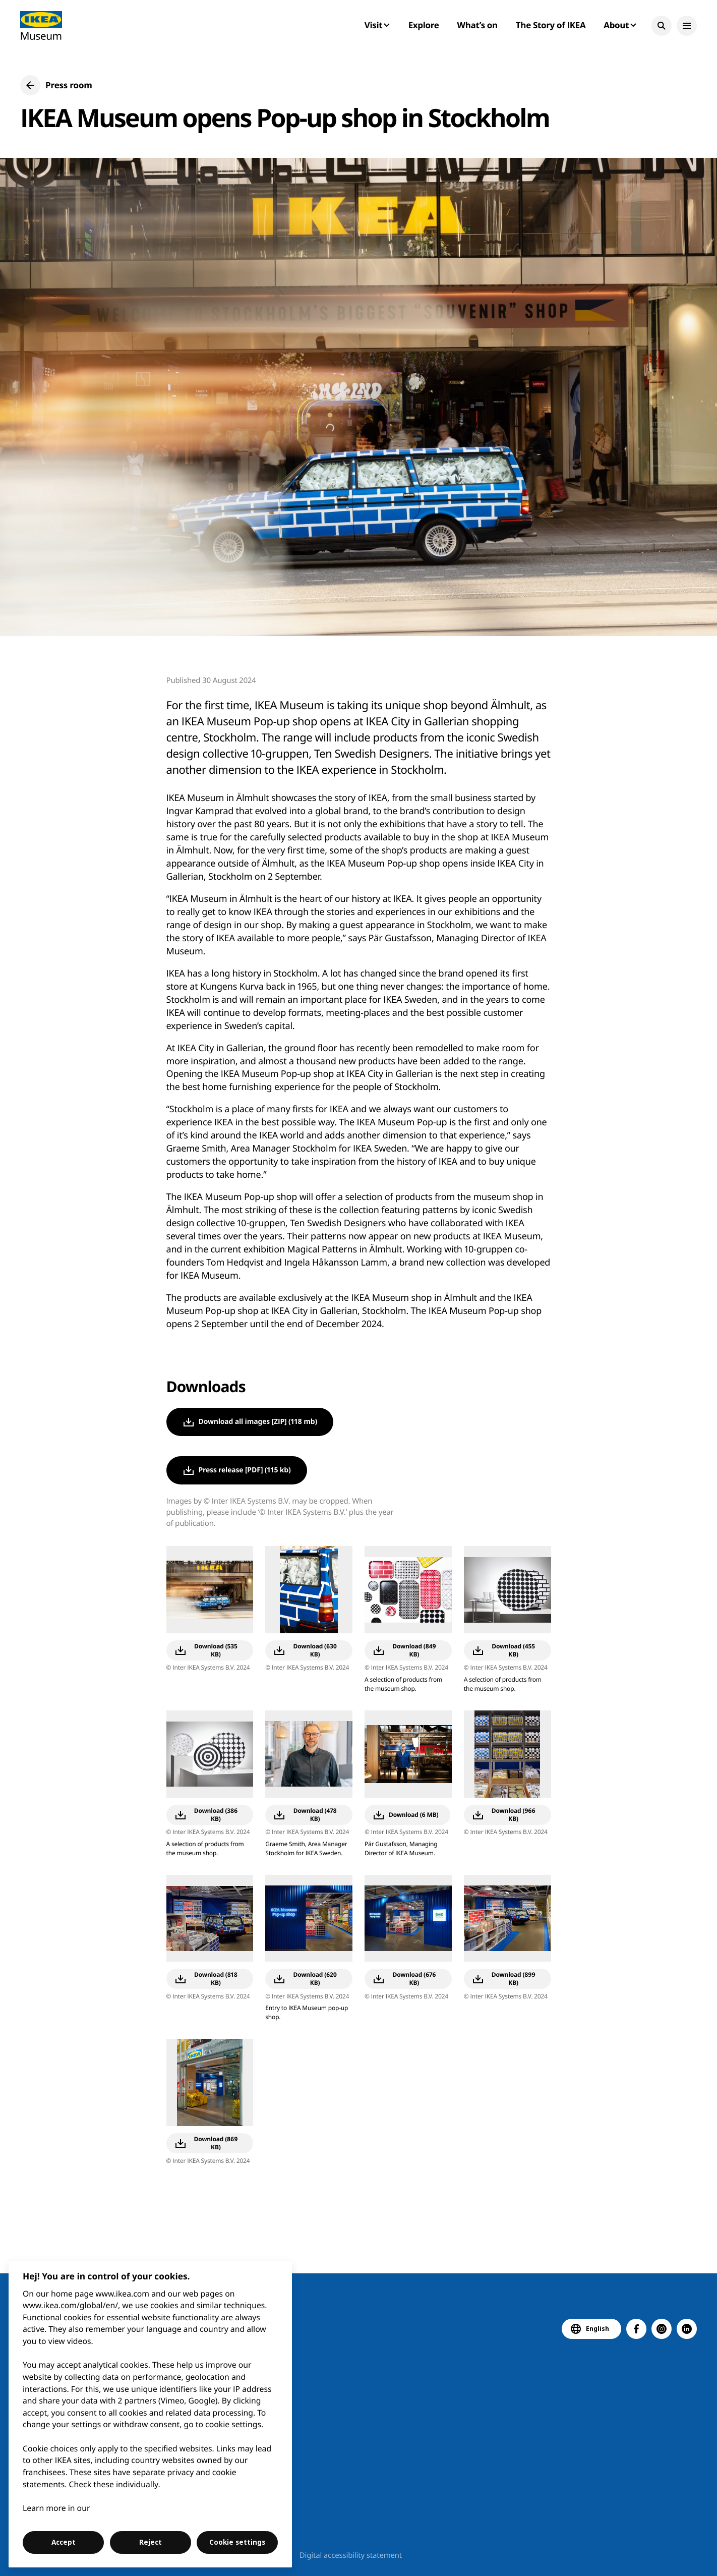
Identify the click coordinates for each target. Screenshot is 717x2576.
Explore (423, 25)
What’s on (477, 25)
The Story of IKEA (550, 25)
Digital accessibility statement (351, 2555)
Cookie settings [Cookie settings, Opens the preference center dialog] (237, 2542)
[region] (150, 2414)
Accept (63, 2542)
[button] (661, 26)
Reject (150, 2542)
